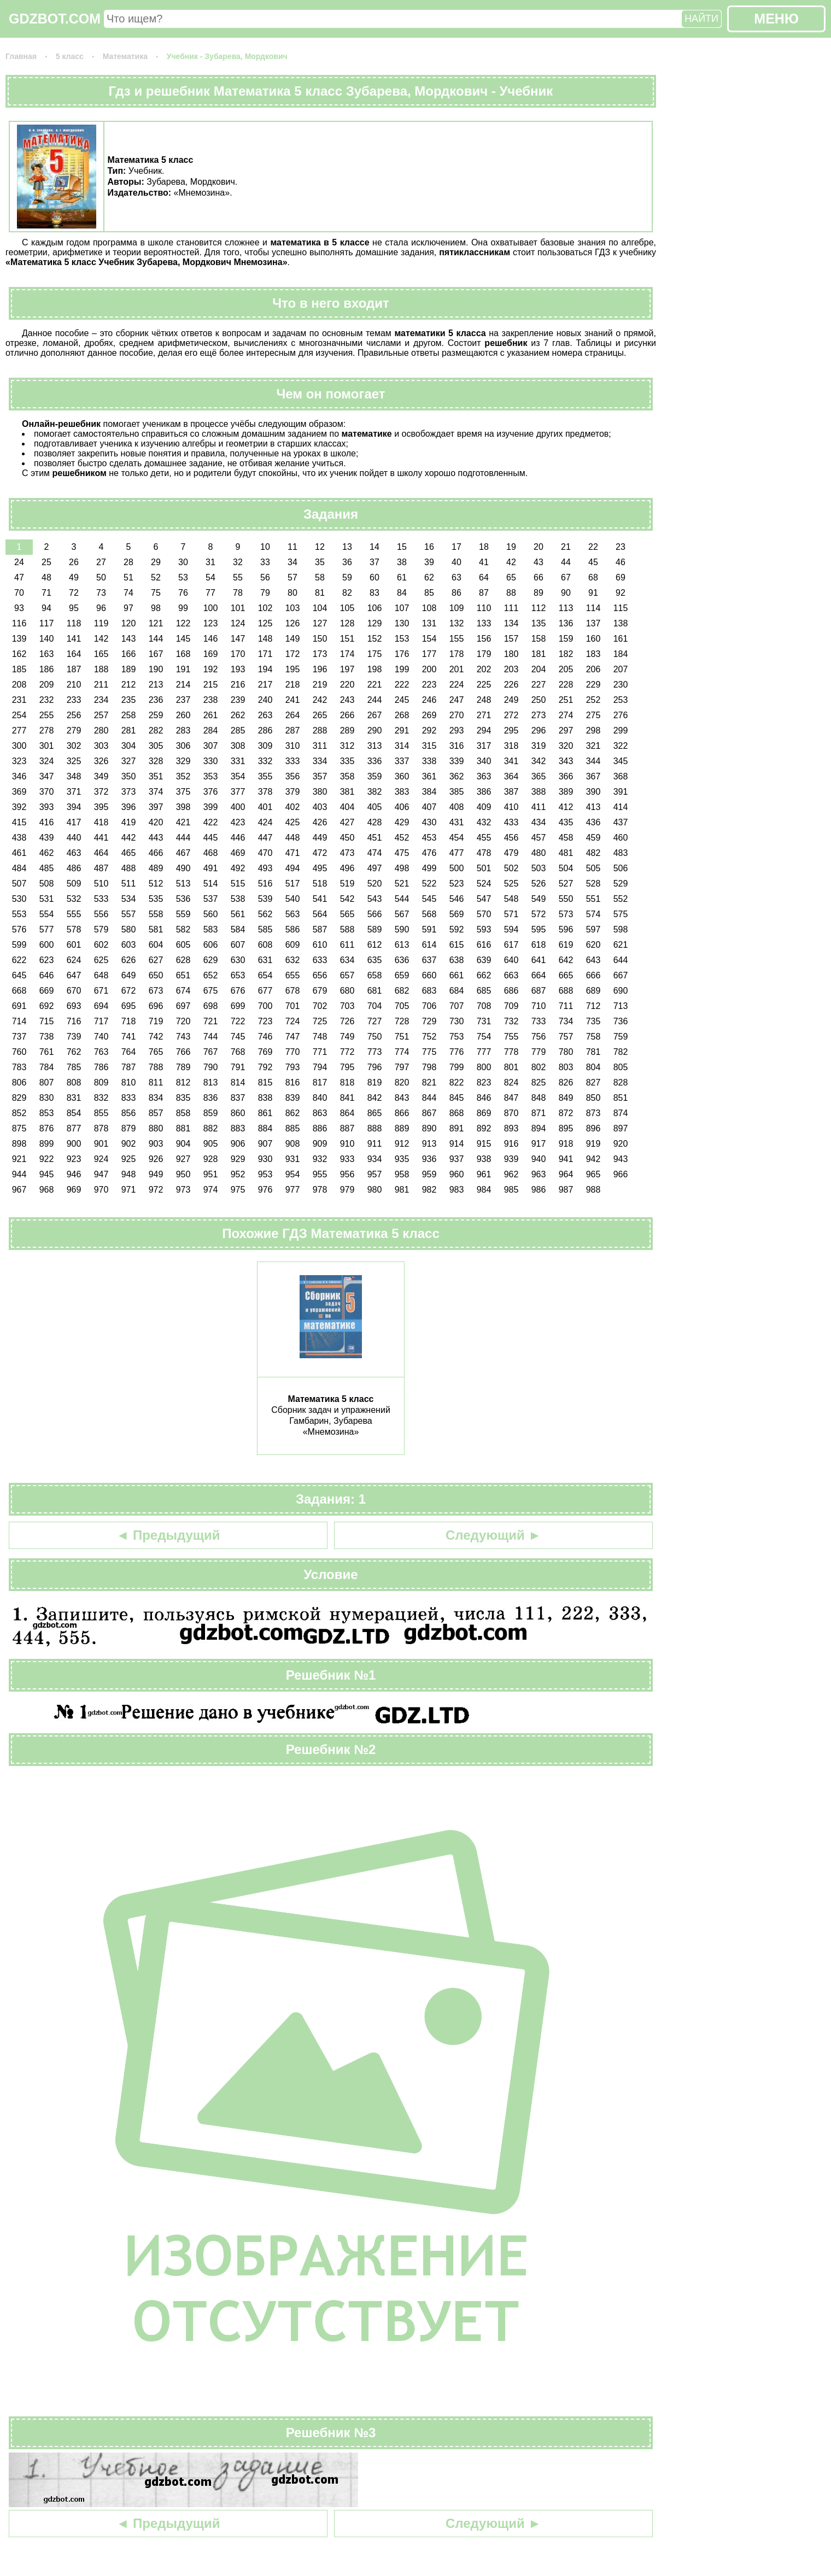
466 (156, 853)
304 (128, 745)
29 (156, 562)
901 (101, 1143)
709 (511, 1006)
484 (19, 868)
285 (238, 730)
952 (238, 1174)
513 (183, 883)
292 (429, 730)
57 (292, 577)
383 (402, 791)
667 (620, 975)
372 (101, 791)
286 (265, 730)
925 (128, 1159)
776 (456, 1052)
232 (46, 700)
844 (429, 1097)
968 (46, 1189)
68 (593, 577)
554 (46, 914)
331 (238, 761)
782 (620, 1052)
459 (593, 837)
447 (265, 837)
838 (265, 1097)
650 (156, 975)
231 (19, 700)
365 (538, 776)
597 (593, 929)
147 (238, 638)
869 (484, 1113)
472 (320, 853)
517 (292, 883)
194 (265, 669)
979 (347, 1189)
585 (265, 929)
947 (101, 1174)
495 (320, 868)
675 (210, 990)
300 (19, 745)
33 (265, 562)
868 (456, 1113)
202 (484, 669)
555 (74, 914)
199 (402, 669)
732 (511, 1021)
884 (265, 1128)
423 (238, 822)
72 (74, 592)
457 (538, 837)
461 (19, 853)
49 (74, 577)
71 (46, 592)
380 (320, 791)
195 (292, 669)
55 (238, 577)
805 (620, 1067)
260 (183, 715)
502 (511, 868)
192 (210, 669)
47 (19, 577)
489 (156, 868)
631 (265, 960)
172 (292, 654)
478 (484, 853)
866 (402, 1113)
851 (620, 1097)
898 (19, 1143)
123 (210, 623)
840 (320, 1097)
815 (265, 1082)
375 (183, 791)
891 (456, 1128)
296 (538, 730)
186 (46, 669)
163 (46, 654)
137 (593, 623)
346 (19, 776)
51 (128, 577)
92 (620, 592)
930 (265, 1159)
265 (320, 715)
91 (593, 592)
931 (292, 1159)
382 (374, 791)
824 (511, 1082)
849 (566, 1097)
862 (292, 1113)
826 (566, 1082)
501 (484, 868)
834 (156, 1097)
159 (566, 638)
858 (183, 1113)
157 (511, 638)
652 (210, 975)
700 (265, 1006)
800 (484, 1067)
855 (101, 1113)
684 (456, 990)
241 (292, 700)
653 (238, 975)
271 (484, 715)
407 (429, 807)
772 (347, 1052)
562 (265, 914)
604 (156, 944)
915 (484, 1143)
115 (620, 608)
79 (265, 592)
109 (456, 608)
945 (46, 1174)
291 (402, 730)
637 (429, 960)
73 (101, 592)
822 (456, 1082)
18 (484, 546)
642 (566, 960)
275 (593, 715)
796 (374, 1067)
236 (156, 700)
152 (374, 638)
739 (74, 1036)
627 (156, 960)
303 (101, 745)
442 (128, 837)
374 (156, 791)
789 (183, 1067)
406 (402, 807)
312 (347, 745)
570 (484, 914)
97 (128, 608)
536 (183, 898)
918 (566, 1143)
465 (128, 853)
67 (566, 577)
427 (347, 822)
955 (320, 1174)
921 (19, 1159)
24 (19, 562)
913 (429, 1143)
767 (210, 1052)
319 (538, 745)
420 (156, 822)
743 (183, 1036)
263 (265, 715)
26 (74, 562)
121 (156, 623)
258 (128, 715)
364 (511, 776)
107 (402, 608)
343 (566, 761)
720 (183, 1021)
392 (19, 807)
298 (593, 730)
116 (19, 623)
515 (238, 883)
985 (511, 1189)
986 (538, 1189)
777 (484, 1052)
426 (320, 822)
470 (265, 853)
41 (484, 562)
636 (402, 960)
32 (238, 562)
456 (511, 837)
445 (210, 837)
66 (538, 577)
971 (128, 1189)
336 (374, 761)
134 (511, 623)
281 (128, 730)
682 (402, 990)
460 (620, 837)
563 (292, 914)
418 (101, 822)
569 (456, 914)
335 (347, 761)
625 (101, 960)
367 (593, 776)
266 (347, 715)
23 (620, 546)
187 (74, 669)
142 (101, 638)
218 (292, 684)
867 (429, 1113)
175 (374, 654)
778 (511, 1052)
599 (19, 944)
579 (101, 929)
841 (347, 1097)
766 (183, 1052)
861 (265, 1113)
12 (320, 546)
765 (156, 1052)
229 (593, 684)
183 (593, 654)
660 (429, 975)
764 (128, 1052)
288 (320, 730)
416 (46, 822)
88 (511, 592)
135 (538, 623)
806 (19, 1082)
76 (183, 592)
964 (566, 1174)
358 (347, 776)
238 (210, 700)
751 (402, 1036)
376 (210, 791)
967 (19, 1189)
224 (456, 684)
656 (320, 975)
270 (456, 715)
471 (292, 853)
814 (238, 1082)
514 (210, 883)
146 (210, 638)
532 (74, 898)
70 (19, 592)
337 (402, 761)
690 (620, 990)
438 (19, 837)
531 (46, 898)
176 (402, 654)
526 (538, 883)
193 (238, 669)
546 (456, 898)
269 (429, 715)
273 (538, 715)
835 (183, 1097)
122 (183, 623)
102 (265, 608)
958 (402, 1174)
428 (374, 822)
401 (265, 807)
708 (484, 1006)
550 (566, 898)
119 (101, 623)
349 (101, 776)
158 (538, 638)
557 (128, 914)
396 (128, 807)
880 (156, 1128)
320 (566, 745)
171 (265, 654)
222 (402, 684)
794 (320, 1067)
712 (593, 1006)
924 (101, 1159)
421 (183, 822)
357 (320, 776)
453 (429, 837)
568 (429, 914)
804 (593, 1067)
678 (292, 990)
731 (484, 1021)
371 (74, 791)
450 (347, 837)
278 (46, 730)
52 (156, 577)
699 (238, 1006)
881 (183, 1128)
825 (538, 1082)
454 (456, 837)
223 (429, 684)
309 (265, 745)
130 (402, 623)
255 (46, 715)
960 (456, 1174)
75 (156, 592)
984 (484, 1189)
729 (429, 1021)
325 (74, 761)
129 (374, 623)
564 (320, 914)
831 (74, 1097)
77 (210, 592)
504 (566, 868)
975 (238, 1189)
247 (456, 700)
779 (538, 1052)
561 (238, 914)
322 (620, 745)
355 (265, 776)
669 (46, 990)
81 (320, 592)
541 (320, 898)
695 (128, 1006)
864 (347, 1113)
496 (347, 868)
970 (101, 1189)
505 (593, 868)
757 (566, 1036)
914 (456, 1143)
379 (292, 791)
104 (320, 608)
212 (128, 684)
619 (566, 944)
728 (402, 1021)
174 (347, 654)
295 (511, 730)
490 (183, 868)
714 (19, 1021)
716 (74, 1021)
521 (402, 883)
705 (402, 1006)
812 (183, 1082)
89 (538, 592)
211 (101, 684)
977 (292, 1189)
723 (265, 1021)
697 (183, 1006)
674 (183, 990)
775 (429, 1052)
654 (265, 975)
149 (292, 638)
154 (429, 638)
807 (46, 1082)
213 (156, 684)
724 (292, 1021)
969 (74, 1189)
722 (238, 1021)
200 (429, 669)
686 (511, 990)
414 (620, 807)
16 (429, 546)
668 (19, 990)
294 (484, 730)
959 (429, 1174)
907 (265, 1143)
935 (402, 1159)
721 (210, 1021)
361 (429, 776)
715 (46, 1021)
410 (511, 807)
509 (74, 883)
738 (46, 1036)
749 (347, 1036)
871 (538, 1113)
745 (238, 1036)
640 (511, 960)
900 (74, 1143)
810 (128, 1082)
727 (374, 1021)
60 (374, 577)
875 (19, 1128)
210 (74, 684)
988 (593, 1189)
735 (593, 1021)
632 (292, 960)
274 (566, 715)
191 (183, 669)
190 (156, 669)
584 (238, 929)
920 (620, 1143)
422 (210, 822)
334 (320, 761)
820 (402, 1082)
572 (538, 914)
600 (46, 944)
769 (265, 1052)
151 (347, 638)
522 (429, 883)
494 (292, 868)
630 (238, 960)
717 (101, 1021)
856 (128, 1113)
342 (538, 761)
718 (128, 1021)
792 (265, 1067)
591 (429, 929)
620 (593, 944)
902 (128, 1143)
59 (347, 577)
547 (484, 898)
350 (128, 776)
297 (566, 730)
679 (320, 990)
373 (128, 791)
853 (46, 1113)
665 (566, 975)
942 (593, 1159)
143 (128, 638)
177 (429, 654)
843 (402, 1097)
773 (374, 1052)
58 (320, 577)
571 (511, 914)
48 (46, 577)
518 (320, 883)
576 (19, 929)
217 (265, 684)
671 (101, 990)
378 (265, 791)
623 (46, 960)
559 (183, 914)
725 (320, 1021)
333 (292, 761)
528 (593, 883)
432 (484, 822)
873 (593, 1113)
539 (265, 898)
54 (210, 577)
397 (156, 807)
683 (429, 990)
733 (538, 1021)
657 (347, 975)
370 (46, 791)
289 (347, 730)
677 (265, 990)
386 (484, 791)
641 (538, 960)
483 (620, 853)
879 (128, 1128)
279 (74, 730)
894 (538, 1128)
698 (210, 1006)
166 (128, 654)
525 (511, 883)
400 (238, 807)
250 (538, 700)
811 (156, 1082)
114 (593, 608)
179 (484, 654)
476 (429, 853)
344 (593, 761)
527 (566, 883)
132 (456, 623)
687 (538, 990)
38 (402, 562)
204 (538, 669)
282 (156, 730)
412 (566, 807)
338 (429, 761)
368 (620, 776)
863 (320, 1113)
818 (347, 1082)
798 (429, 1067)
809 (101, 1082)
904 (183, 1143)
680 (347, 990)
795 (347, 1067)
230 (620, 684)
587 (320, 929)
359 (374, 776)
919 (593, 1143)
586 (292, 929)
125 (265, 623)
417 (74, 822)
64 (484, 577)
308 (238, 745)
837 (238, 1097)
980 (374, 1189)
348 (74, 776)
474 (374, 853)
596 (566, 929)
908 (292, 1143)
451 (374, 837)
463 (74, 853)
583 (210, 929)
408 (456, 807)
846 (484, 1097)
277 (19, 730)
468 (210, 853)
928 (210, 1159)
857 (156, 1113)
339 (456, 761)
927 (183, 1159)
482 (593, 853)
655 (292, 975)
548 (511, 898)
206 (593, 669)
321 (593, 745)
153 (402, 638)
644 (620, 960)
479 (511, 853)
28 (128, 562)
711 (566, 1006)
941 (566, 1159)
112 (538, 608)
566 (374, 914)
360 (402, 776)
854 (74, 1113)
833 (128, 1097)
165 (101, 654)
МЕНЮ (776, 18)
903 (156, 1143)
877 (74, 1128)
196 (320, 669)
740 (101, 1036)
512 (156, 883)
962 (511, 1174)
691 (19, 1006)
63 (456, 577)
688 (566, 990)
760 (19, 1052)
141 (74, 638)
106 (374, 608)
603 (128, 944)
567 (402, 914)
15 (402, 546)
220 (347, 684)
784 (46, 1067)
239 (238, 700)
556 (101, 914)
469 (238, 853)
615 (456, 944)
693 (74, 1006)
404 (347, 807)
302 (74, 745)
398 (183, 807)
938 (484, 1159)
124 (238, 623)
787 (128, 1067)
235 (128, 700)
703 (347, 1006)
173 (320, 654)
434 (538, 822)
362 (456, 776)
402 (292, 807)
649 (128, 975)
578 (74, 929)
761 (46, 1052)
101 (238, 608)
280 (101, 730)
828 (620, 1082)
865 (374, 1113)
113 (566, 608)
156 (484, 638)
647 (74, 975)
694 (101, 1006)
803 (566, 1067)
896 (593, 1128)
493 (265, 868)
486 (74, 868)
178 (456, 654)
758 (593, 1036)
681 (374, 990)
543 (374, 898)
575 (620, 914)
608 (265, 944)
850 (593, 1097)
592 (456, 929)
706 (429, 1006)
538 (238, 898)
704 (374, 1006)
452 (402, 837)
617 (511, 944)
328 (156, 761)
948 (128, 1174)
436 (593, 822)
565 (347, 914)
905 (210, 1143)
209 (46, 684)
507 (19, 883)
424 (265, 822)
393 (46, 807)
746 (265, 1036)
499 (429, 868)
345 (620, 761)
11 (292, 546)
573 (566, 914)
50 (101, 577)
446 (238, 837)
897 (620, 1128)
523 (456, 883)
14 (374, 546)
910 (347, 1143)
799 (456, 1067)
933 (347, 1159)
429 (402, 822)
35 (320, 562)
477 (456, 853)
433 (511, 822)
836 (210, 1097)
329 (183, 761)
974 (210, 1189)
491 (210, 868)
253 (620, 700)
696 (156, 1006)
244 (374, 700)
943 (620, 1159)
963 (538, 1174)
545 (429, 898)
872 (566, 1113)
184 (620, 654)
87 (484, 592)
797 (402, 1067)
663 (511, 975)
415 (19, 822)
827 (593, 1082)
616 (484, 944)
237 (183, 700)
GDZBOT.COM (55, 18)
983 (456, 1189)
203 (511, 669)
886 (320, 1128)
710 (538, 1006)
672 (128, 990)
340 (484, 761)
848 (538, 1097)
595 (538, 929)
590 (402, 929)
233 (74, 700)
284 (210, 730)
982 (429, 1189)
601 (74, 944)
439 (46, 837)
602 (101, 944)
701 (292, 1006)
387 (511, 791)
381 (347, 791)
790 (210, 1067)
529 (620, 883)
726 (347, 1021)
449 (320, 837)
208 (19, 684)
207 (620, 669)
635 (374, 960)
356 (292, 776)
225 (484, 684)
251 (566, 700)
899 (46, 1143)
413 (593, 807)
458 (566, 837)
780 (566, 1052)
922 (46, 1159)
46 (620, 562)
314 (402, 745)
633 (320, 960)
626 (128, 960)
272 (511, 715)
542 (347, 898)
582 (183, 929)
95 (74, 608)
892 (484, 1128)
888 (374, 1128)
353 (210, 776)
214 (183, 684)
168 (183, 654)
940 (538, 1159)
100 (210, 608)
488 (128, 868)
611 (347, 944)
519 (347, 883)
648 (101, 975)
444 (183, 837)
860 (238, 1113)
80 (292, 592)
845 (456, 1097)
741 (128, 1036)
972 (156, 1189)
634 (347, 960)
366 (566, 776)
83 (374, 592)
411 (538, 807)
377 (238, 791)
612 (374, 944)
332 (265, 761)
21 (566, 546)
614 (429, 944)
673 (156, 990)
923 (74, 1159)
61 (402, 577)
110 (484, 608)
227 (538, 684)
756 (538, 1036)
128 (347, 623)
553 (19, 914)
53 (183, 577)
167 (156, 654)
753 (456, 1036)
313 (374, 745)
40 (456, 562)
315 (429, 745)
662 (484, 975)
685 (484, 990)
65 (511, 577)
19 (511, 546)
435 (566, 822)
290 (374, 730)
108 (429, 608)
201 (456, 669)
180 (511, 654)
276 (620, 715)
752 (429, 1036)
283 (183, 730)
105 (347, 608)
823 (484, 1082)
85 (429, 592)
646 (46, 975)
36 (347, 562)
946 (74, 1174)
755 (511, 1036)
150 (320, 638)
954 (292, 1174)
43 (538, 562)
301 (46, 745)
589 (374, 929)
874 (620, 1113)
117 (46, 623)
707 (456, 1006)
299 (620, 730)
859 (210, 1113)
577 (46, 929)
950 (183, 1174)
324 (46, 761)
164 (74, 654)
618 (538, 944)
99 (183, 608)
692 (46, 1006)
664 (538, 975)
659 (402, 975)
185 (19, 669)
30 (183, 562)
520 (374, 883)
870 (511, 1113)
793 (292, 1067)
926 (156, 1159)
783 (19, 1067)
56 (265, 577)
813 (210, 1082)
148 (265, 638)
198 (374, 669)
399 (210, 807)
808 (74, 1082)
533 (101, 898)
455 (484, 837)
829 (19, 1097)
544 (402, 898)
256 (74, 715)
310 (292, 745)
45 (593, 562)
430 (429, 822)
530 (19, 898)
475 (402, 853)
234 (101, 700)
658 (374, 975)
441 (101, 837)
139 (19, 638)
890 (429, 1128)
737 (19, 1036)
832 (101, 1097)
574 (593, 914)
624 (74, 960)
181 (538, 654)
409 (484, 807)
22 (593, 546)
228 (566, 684)
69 (620, 577)
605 (183, 944)
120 (128, 623)
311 (320, 745)
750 (374, 1036)
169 (210, 654)
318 (511, 745)
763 (101, 1052)
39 (429, 562)
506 (620, 868)
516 (265, 883)
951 (210, 1174)
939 (511, 1159)
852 (19, 1113)
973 (183, 1189)
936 (429, 1159)
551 (593, 898)
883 (238, 1128)
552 (620, 898)
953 (265, 1174)
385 (456, 791)
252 (593, 700)
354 (238, 776)
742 (156, 1036)
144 (156, 638)
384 (429, 791)
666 (593, 975)
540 (292, 898)
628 (183, 960)
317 (484, 745)
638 (456, 960)
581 (156, 929)
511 (128, 883)
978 (320, 1189)
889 (402, 1128)
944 (19, 1174)
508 (46, 883)
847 (511, 1097)
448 (292, 837)
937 (456, 1159)
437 (620, 822)
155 (456, 638)
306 (183, 745)
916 (511, 1143)
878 (101, 1128)
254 (19, 715)
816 (292, 1082)
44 (566, 562)
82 (347, 592)
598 (620, 929)
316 (456, 745)
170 (238, 654)
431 (456, 822)
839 (292, 1097)
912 (402, 1143)
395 (101, 807)
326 (101, 761)
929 (238, 1159)
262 (238, 715)
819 (374, 1082)
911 (374, 1143)
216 (238, 684)
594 (511, 929)
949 (156, 1174)
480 (538, 853)
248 (484, 700)
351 (156, 776)
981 (402, 1189)
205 (566, 669)
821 (429, 1082)
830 (46, 1097)
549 (538, 898)
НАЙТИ (701, 18)
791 (238, 1067)
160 (593, 638)
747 (292, 1036)
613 (402, 944)
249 (511, 700)
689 (593, 990)
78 (238, 592)
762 (74, 1052)
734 (566, 1021)
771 (320, 1052)
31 (210, 562)
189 (128, 669)
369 (19, 791)
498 (402, 868)
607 (238, 944)
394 (74, 807)
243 (347, 700)
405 (374, 807)
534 (128, 898)
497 (374, 868)
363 (484, 776)
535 (156, 898)
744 (210, 1036)
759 (620, 1036)
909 (320, 1143)
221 (374, 684)
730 (456, 1021)
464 (101, 853)
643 (593, 960)
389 (566, 791)
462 (46, 853)
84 (402, 592)
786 (101, 1067)
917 (538, 1143)
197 (347, 669)
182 (566, 654)
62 (429, 577)
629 (210, 960)
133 (484, 623)
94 (46, 608)
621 (620, 944)
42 (511, 562)
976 (265, 1189)
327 (128, 761)
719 (156, 1021)
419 (128, 822)
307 (210, 745)
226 (511, 684)
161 (620, 638)
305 (156, 745)
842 (374, 1097)
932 (320, 1159)
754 (484, 1036)
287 (292, 730)
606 (210, 944)
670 (74, 990)
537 (210, 898)
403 (320, 807)
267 (374, 715)
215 (210, 684)
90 (566, 592)
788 (156, 1067)
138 (620, 623)
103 (292, 608)
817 (320, 1082)
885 (292, 1128)
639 (484, 960)
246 (429, 700)
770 (292, 1052)
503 (538, 868)
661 (456, 975)
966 (620, 1174)
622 (19, 960)
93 (19, 608)
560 (210, 914)
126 (292, 623)
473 (347, 853)
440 (74, 837)
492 (238, 868)
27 (101, 562)
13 (347, 546)
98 (156, 608)
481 (566, 853)
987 (566, 1189)
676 (238, 990)
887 (347, 1128)
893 (511, 1128)
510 (101, 883)
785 (74, 1067)
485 (46, 868)
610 (320, 944)
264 (292, 715)
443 (156, 837)
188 (101, 669)
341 (511, 761)
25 (46, 562)
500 (456, 868)
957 (374, 1174)
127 (320, 623)
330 (210, 761)
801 (511, 1067)
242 (320, 700)
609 (292, 944)
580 (128, 929)
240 (265, 700)
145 (183, 638)
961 (484, 1174)
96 (101, 608)
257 (101, 715)
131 (429, 623)
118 (74, 623)
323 (19, 761)
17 (456, 546)
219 (320, 684)
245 (402, 700)
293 (456, 730)
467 (183, 853)
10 (265, 546)
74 (128, 592)
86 (456, 592)
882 (210, 1128)
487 (101, 868)
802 (538, 1067)
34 (292, 562)
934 (374, 1159)
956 (347, 1174)
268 (402, 715)
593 (484, 929)
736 (620, 1021)
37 (374, 562)
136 (566, 623)
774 (402, 1052)
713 (620, 1006)
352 (183, 776)
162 (19, 654)
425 (292, 822)
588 (347, 929)
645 (19, 975)
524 (484, 883)
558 (156, 914)
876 (46, 1128)
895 (566, 1128)
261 (210, 715)
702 (320, 1006)
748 (320, 1036)
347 (46, 776)
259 (156, 715)
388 (538, 791)
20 (538, 546)
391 (620, 791)
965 (593, 1174)
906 (238, 1143)
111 (511, 608)
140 (46, 638)
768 (238, 1052)
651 (183, 975)
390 (593, 791)
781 (593, 1052)
